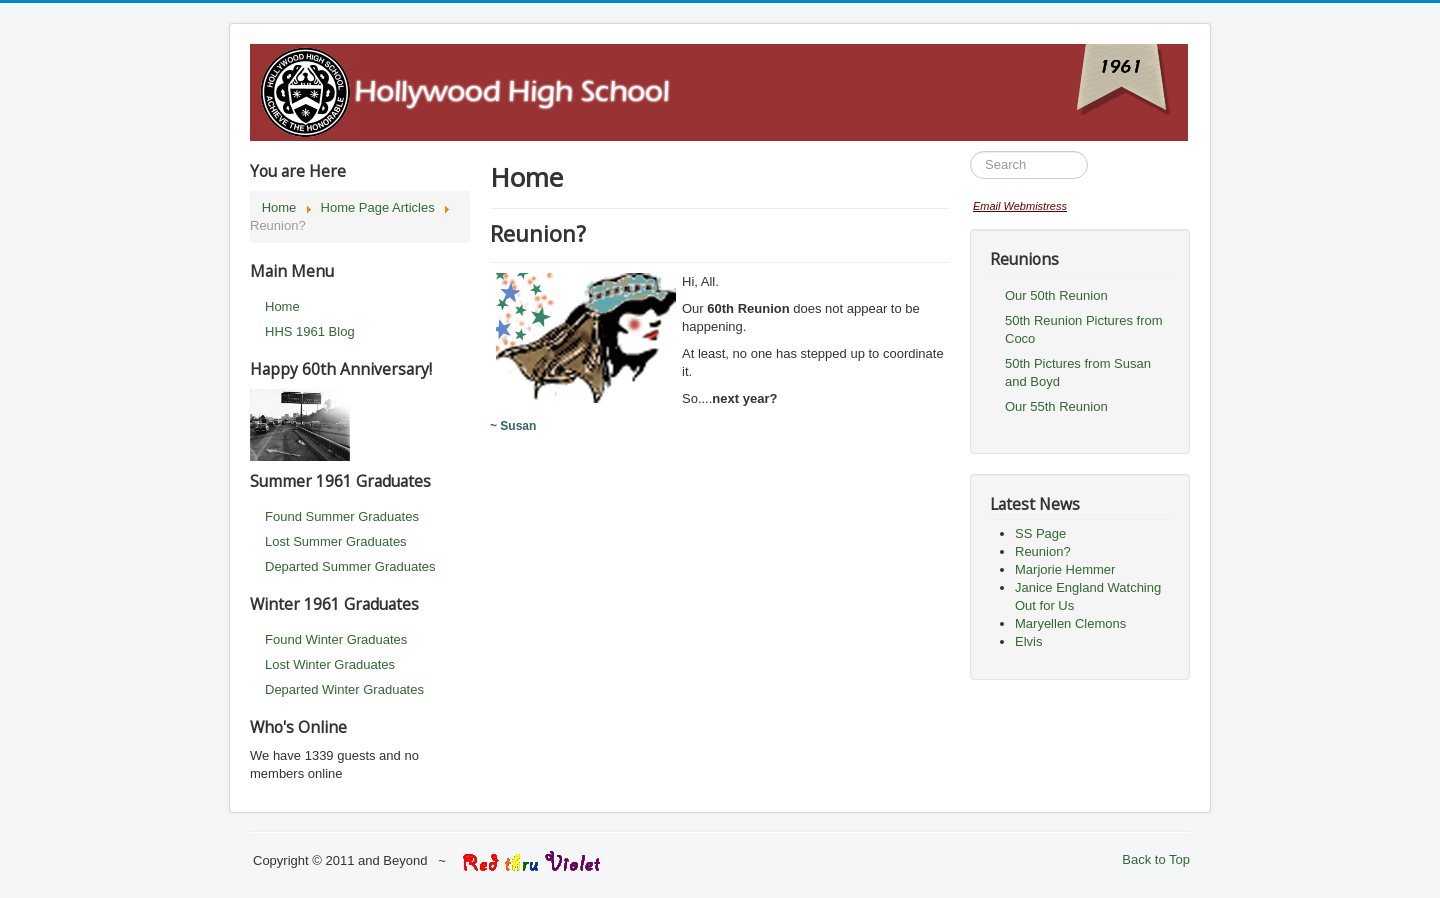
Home (282, 306)
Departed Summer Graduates (350, 566)
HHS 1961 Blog (310, 331)
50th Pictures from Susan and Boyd (1078, 372)
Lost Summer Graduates (336, 541)
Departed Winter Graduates (344, 689)
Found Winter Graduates (336, 639)
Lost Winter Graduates (330, 664)
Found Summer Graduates (342, 516)
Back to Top (1156, 859)
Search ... (970, 151)
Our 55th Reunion (1056, 406)
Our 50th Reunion (1056, 295)
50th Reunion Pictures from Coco (1084, 329)
